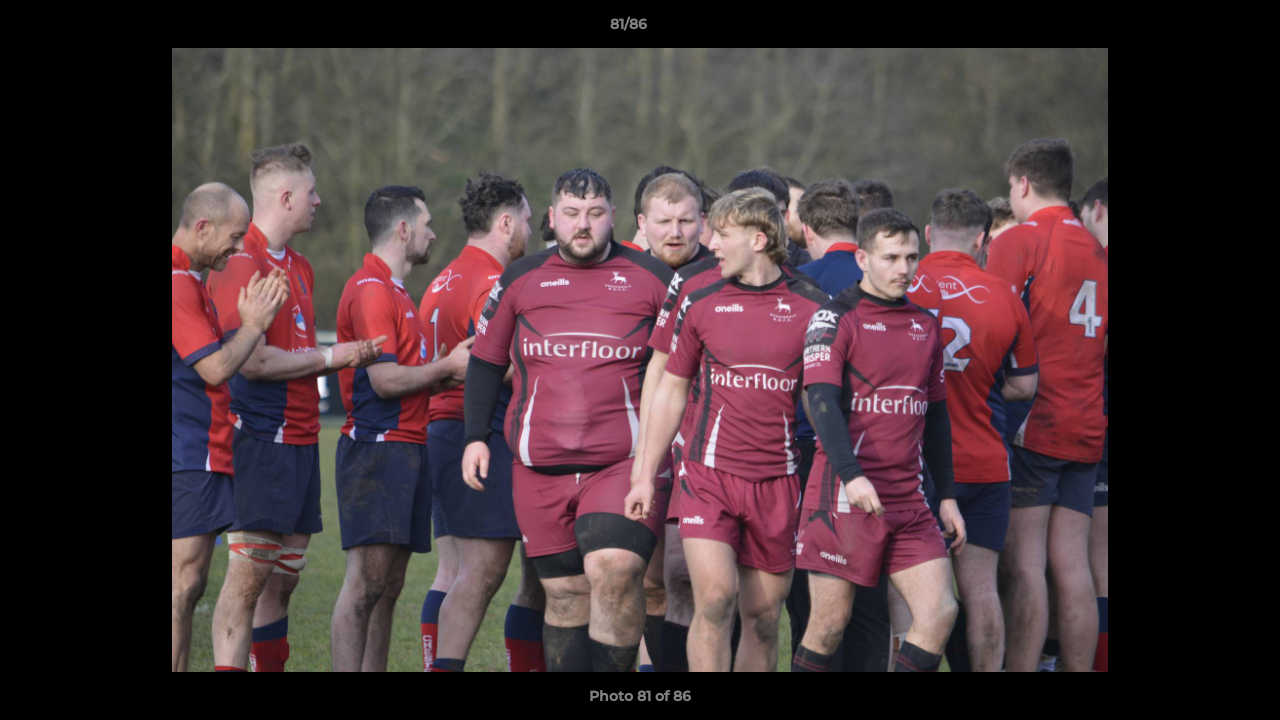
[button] (1196, 29)
